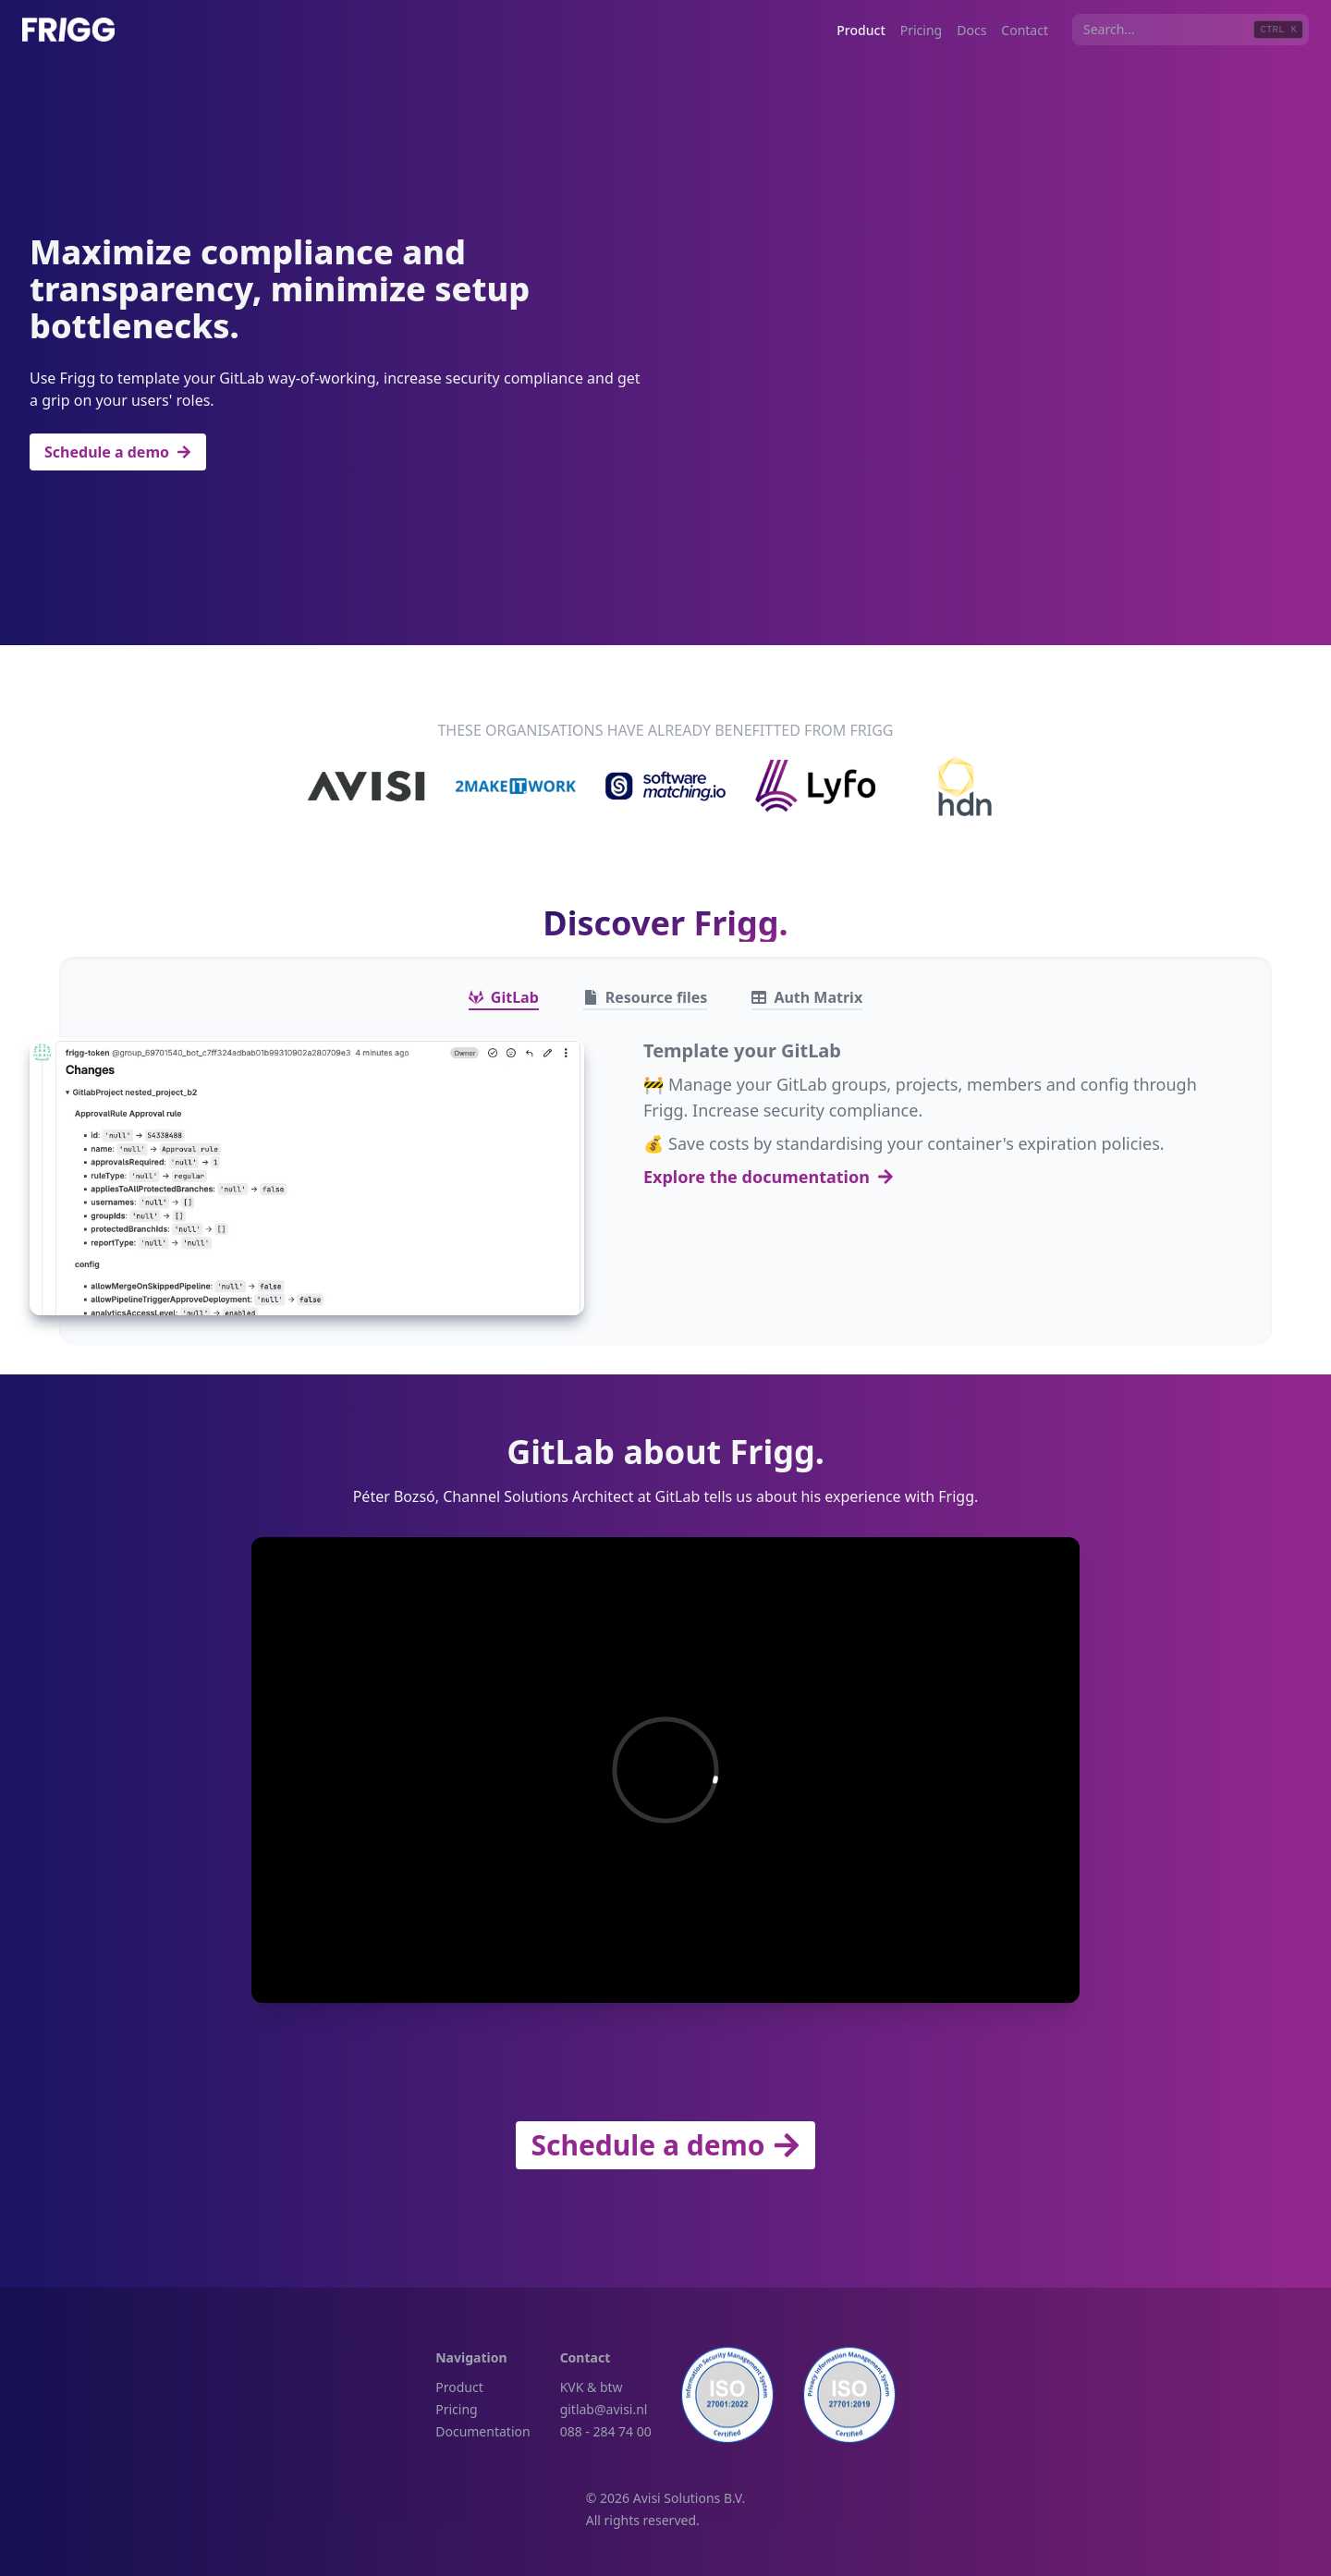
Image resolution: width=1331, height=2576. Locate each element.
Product (860, 30)
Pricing (921, 30)
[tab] (504, 997)
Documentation (482, 2431)
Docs (971, 30)
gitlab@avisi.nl (604, 2409)
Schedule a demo (117, 452)
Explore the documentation (768, 1177)
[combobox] (1190, 29)
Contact (1024, 30)
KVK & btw (591, 2387)
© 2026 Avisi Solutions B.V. (666, 2498)
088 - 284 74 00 (606, 2431)
